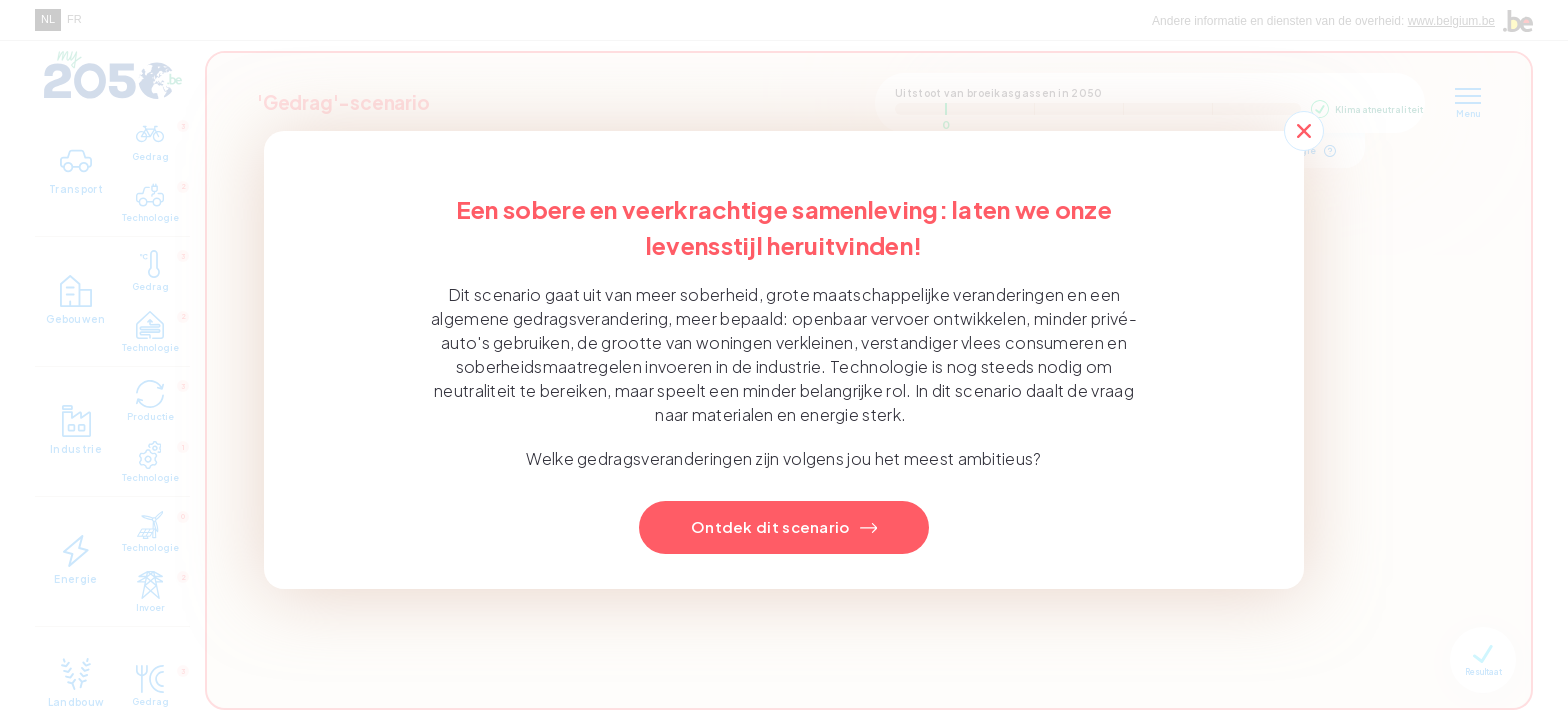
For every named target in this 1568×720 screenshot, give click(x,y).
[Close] (1304, 131)
